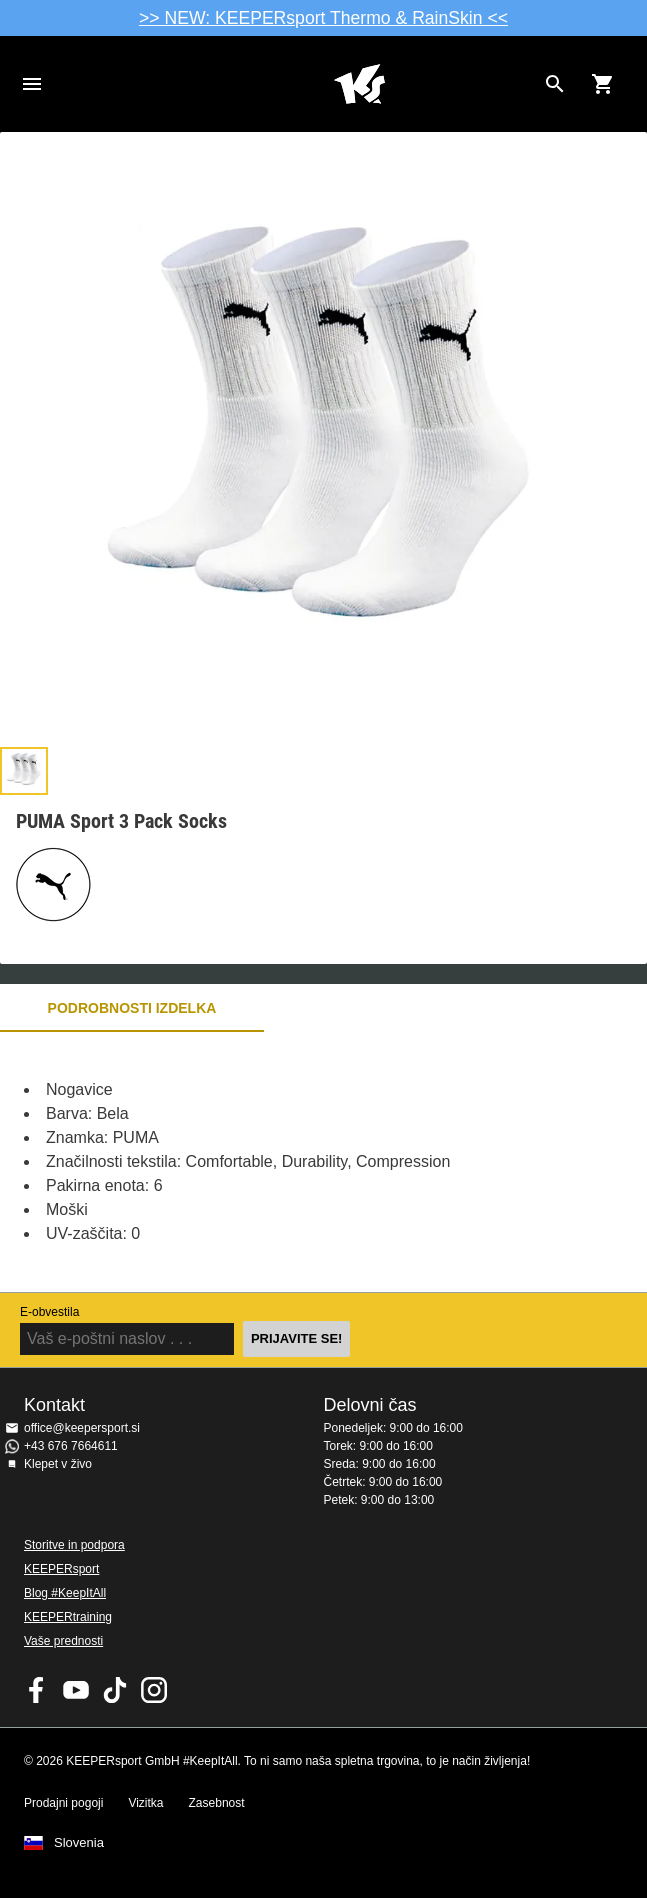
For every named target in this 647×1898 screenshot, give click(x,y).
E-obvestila (49, 1312)
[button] (24, 771)
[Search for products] (555, 84)
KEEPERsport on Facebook (37, 1690)
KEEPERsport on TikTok (115, 1690)
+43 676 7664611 (71, 1446)
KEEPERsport (61, 1569)
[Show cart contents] (603, 84)
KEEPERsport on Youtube (76, 1690)
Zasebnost (217, 1803)
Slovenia (79, 1843)
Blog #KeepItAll (65, 1593)
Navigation (32, 84)
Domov (359, 84)
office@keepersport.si (82, 1428)
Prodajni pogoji (63, 1803)
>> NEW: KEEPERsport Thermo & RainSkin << (323, 18)
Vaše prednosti (63, 1641)
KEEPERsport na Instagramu (154, 1690)
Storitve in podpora (74, 1545)
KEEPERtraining (68, 1617)
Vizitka (145, 1803)
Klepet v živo (58, 1464)
